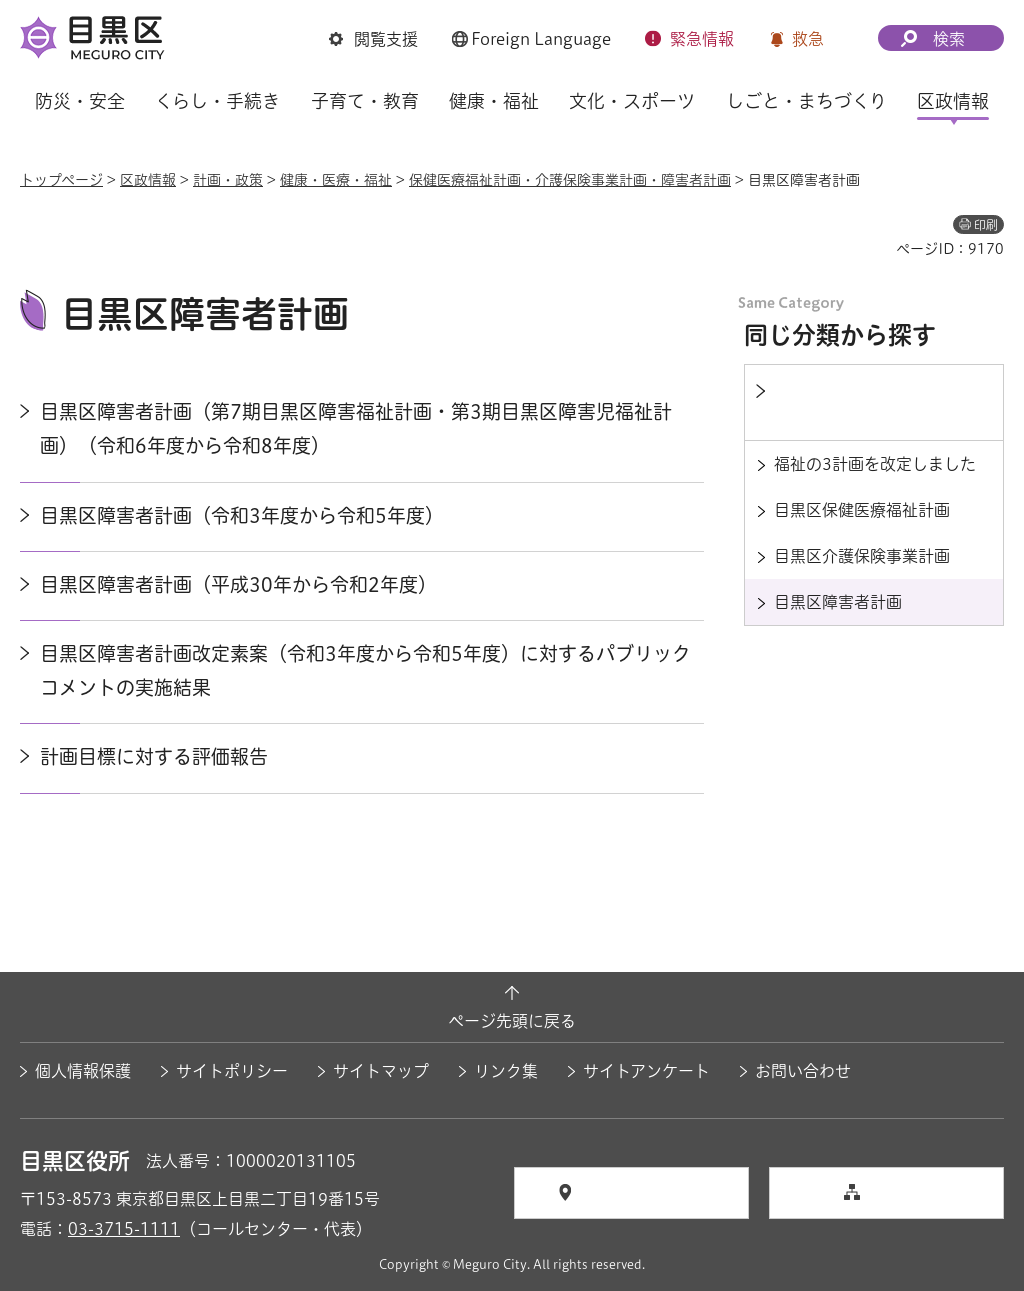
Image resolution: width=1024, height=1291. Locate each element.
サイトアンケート (646, 1071)
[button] (373, 40)
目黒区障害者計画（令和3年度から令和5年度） (242, 515)
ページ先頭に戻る (512, 1021)
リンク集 (506, 1071)
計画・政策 (228, 180)
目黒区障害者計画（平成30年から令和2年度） (238, 584)
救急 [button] (808, 39)
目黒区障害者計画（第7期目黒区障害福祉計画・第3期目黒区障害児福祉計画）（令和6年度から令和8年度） (356, 428)
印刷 (986, 225)
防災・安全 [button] (80, 101)
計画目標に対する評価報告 (154, 756)
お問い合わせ (803, 1071)
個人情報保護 (83, 1071)
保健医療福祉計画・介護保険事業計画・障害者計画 (570, 180)
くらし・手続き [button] (217, 101)
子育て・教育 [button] (365, 101)
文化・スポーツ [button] (632, 101)
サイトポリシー (232, 1071)
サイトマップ (381, 1071)
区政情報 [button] (953, 101)
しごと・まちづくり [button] (806, 101)
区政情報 (148, 180)
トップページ (61, 180)
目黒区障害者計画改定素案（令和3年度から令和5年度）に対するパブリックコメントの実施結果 (365, 670)
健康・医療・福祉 (336, 180)
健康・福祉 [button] (494, 101)
